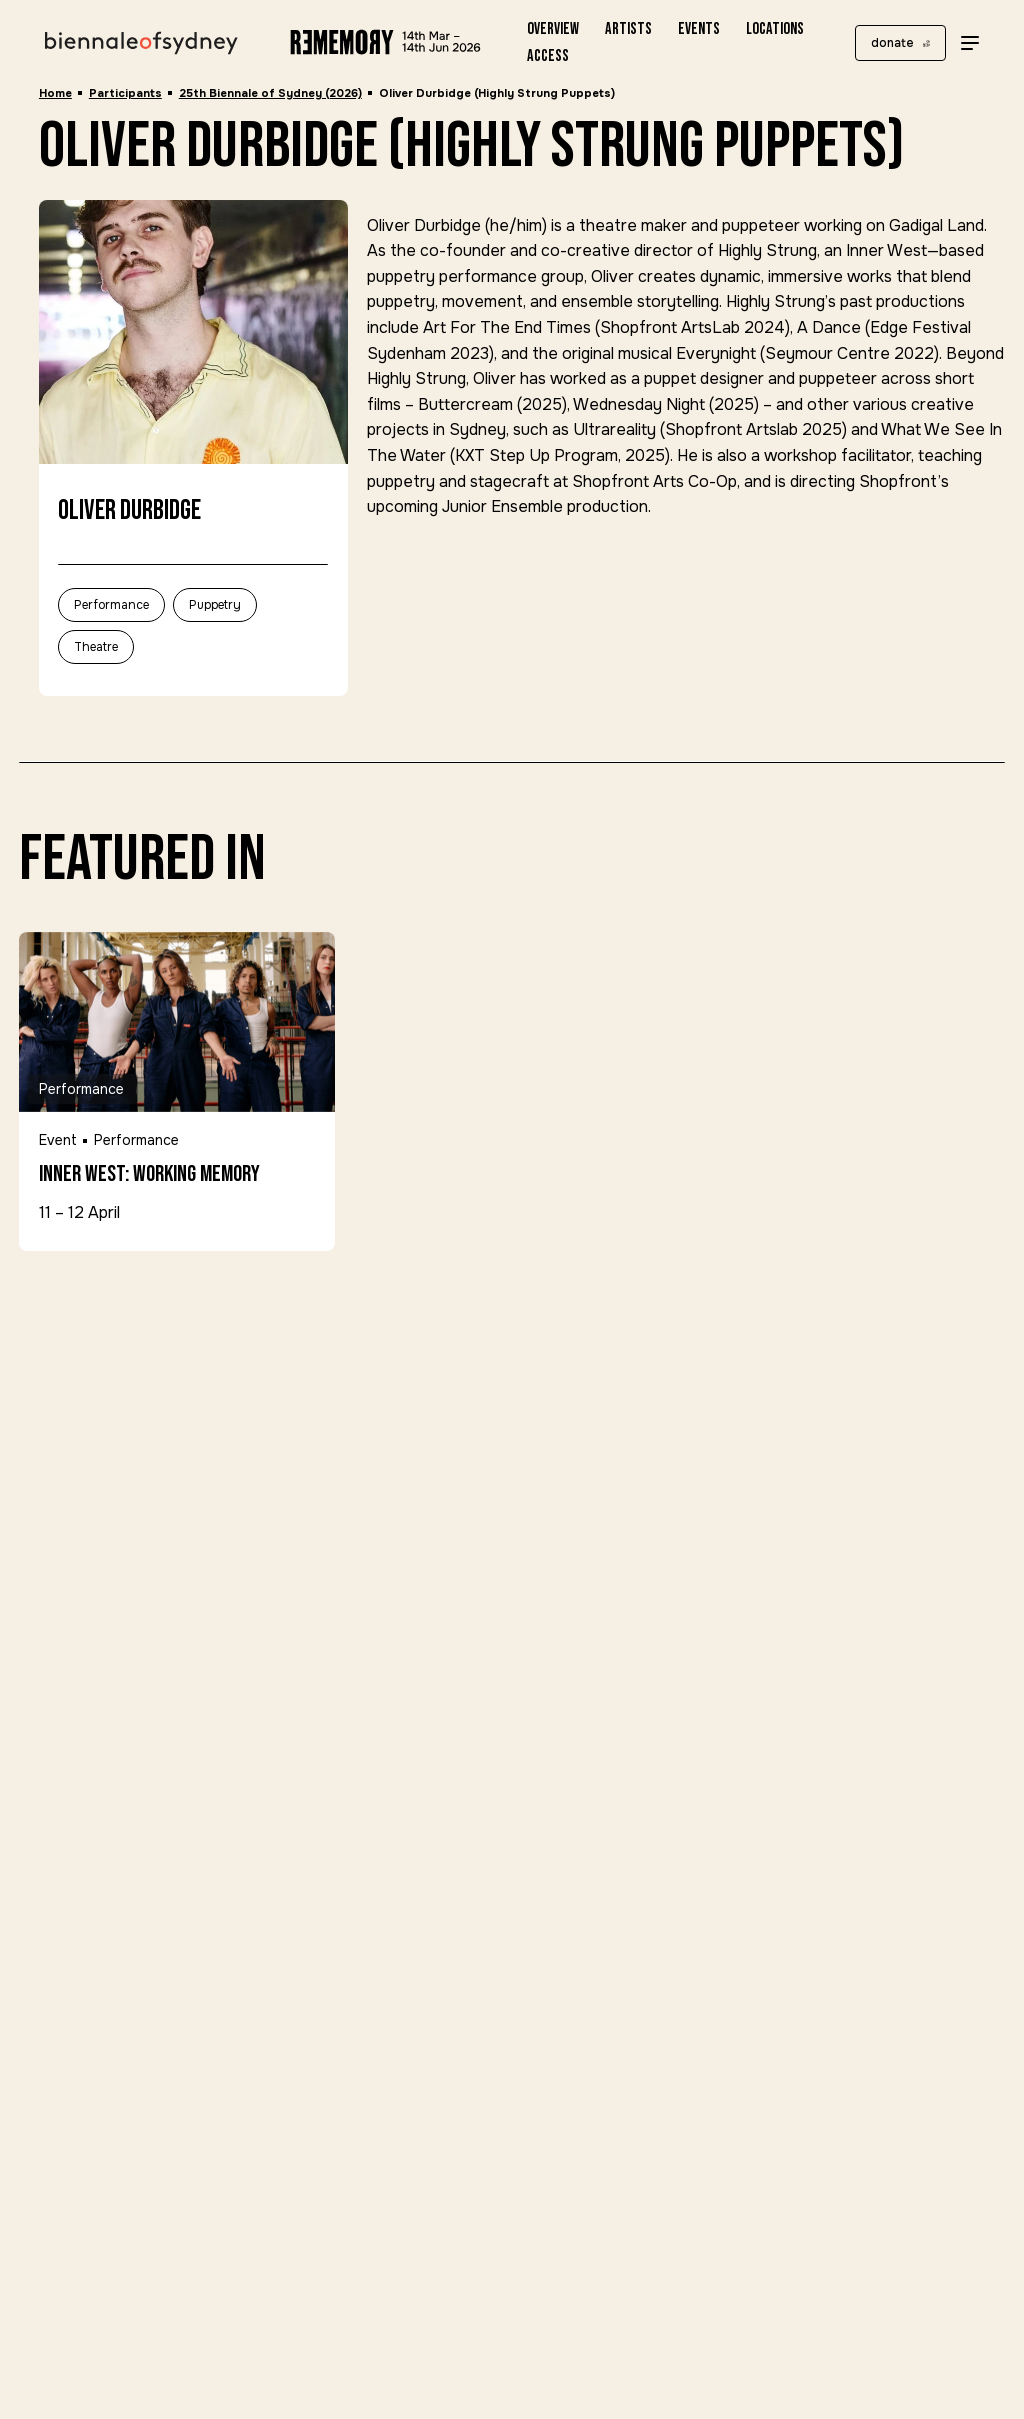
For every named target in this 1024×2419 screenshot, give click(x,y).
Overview (553, 29)
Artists (628, 29)
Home (55, 93)
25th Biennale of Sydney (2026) (270, 93)
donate (892, 43)
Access (548, 56)
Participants (125, 93)
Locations (775, 29)
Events (699, 29)
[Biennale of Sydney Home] (141, 43)
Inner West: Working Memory (149, 1175)
